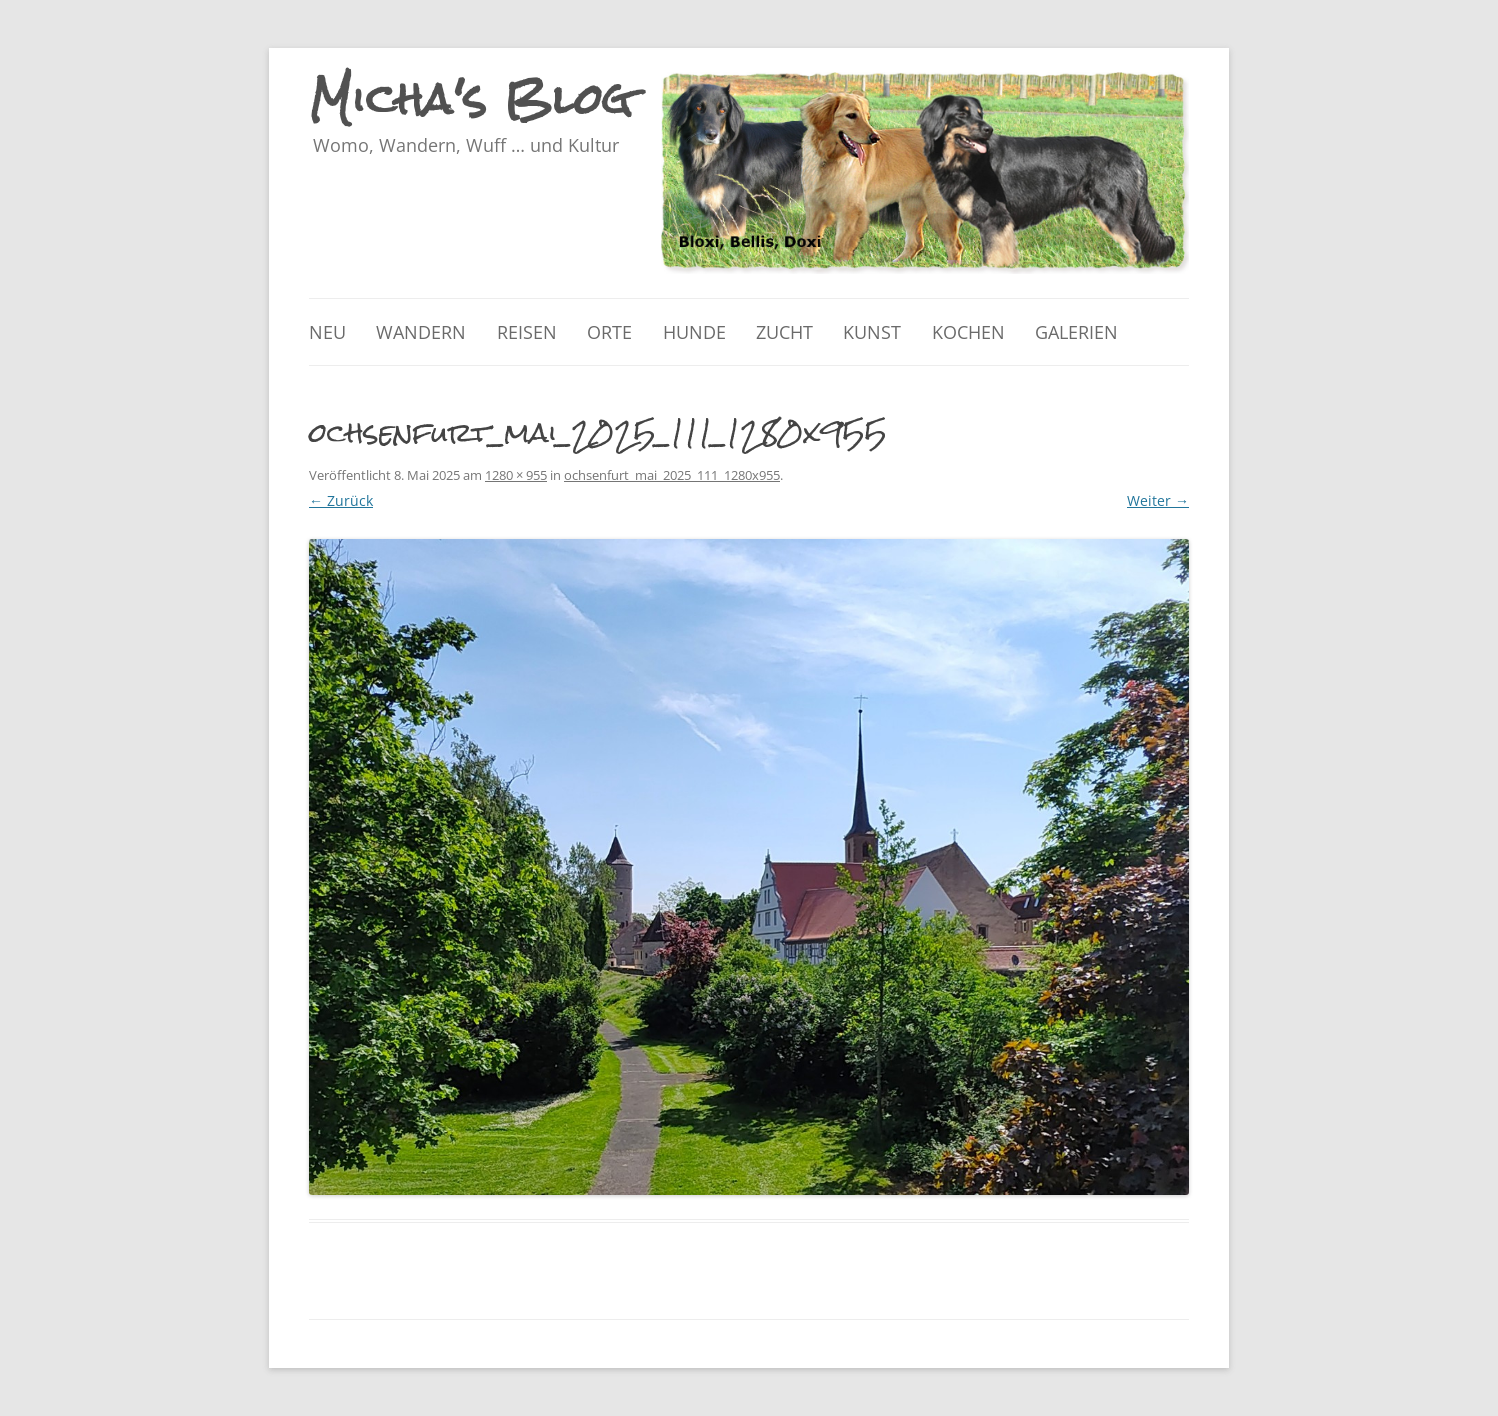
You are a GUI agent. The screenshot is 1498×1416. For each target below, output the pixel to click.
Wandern (421, 332)
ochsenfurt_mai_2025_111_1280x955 (672, 475)
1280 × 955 (516, 475)
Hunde (694, 332)
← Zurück (341, 500)
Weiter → (1158, 500)
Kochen (968, 332)
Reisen (527, 332)
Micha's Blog (471, 99)
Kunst (872, 332)
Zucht (784, 332)
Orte (609, 332)
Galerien (1076, 332)
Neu (327, 332)
